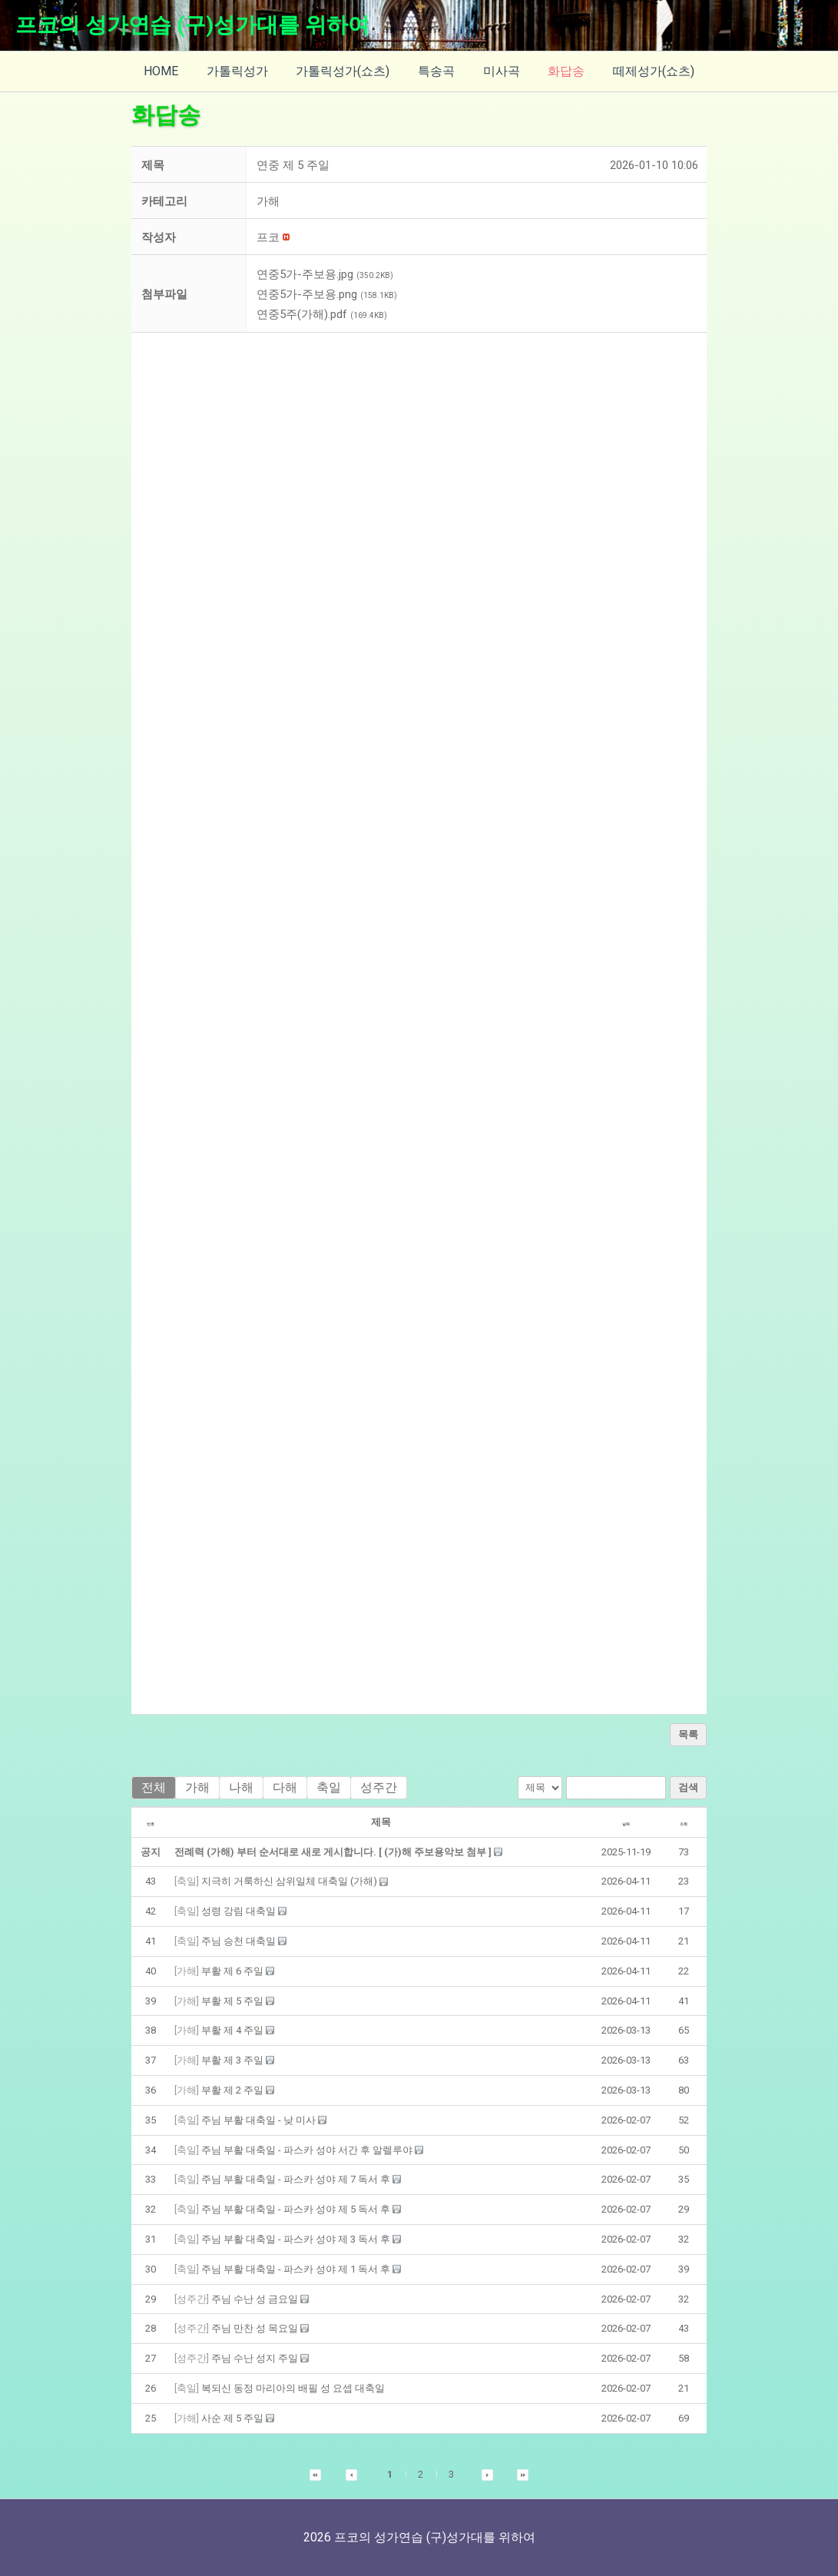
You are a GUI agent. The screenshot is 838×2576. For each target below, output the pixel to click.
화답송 (559, 71)
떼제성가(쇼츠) (643, 71)
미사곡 (497, 71)
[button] (268, 237)
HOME (171, 71)
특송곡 (436, 71)
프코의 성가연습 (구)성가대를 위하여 (192, 25)
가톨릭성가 (244, 71)
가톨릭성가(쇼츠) (346, 71)
